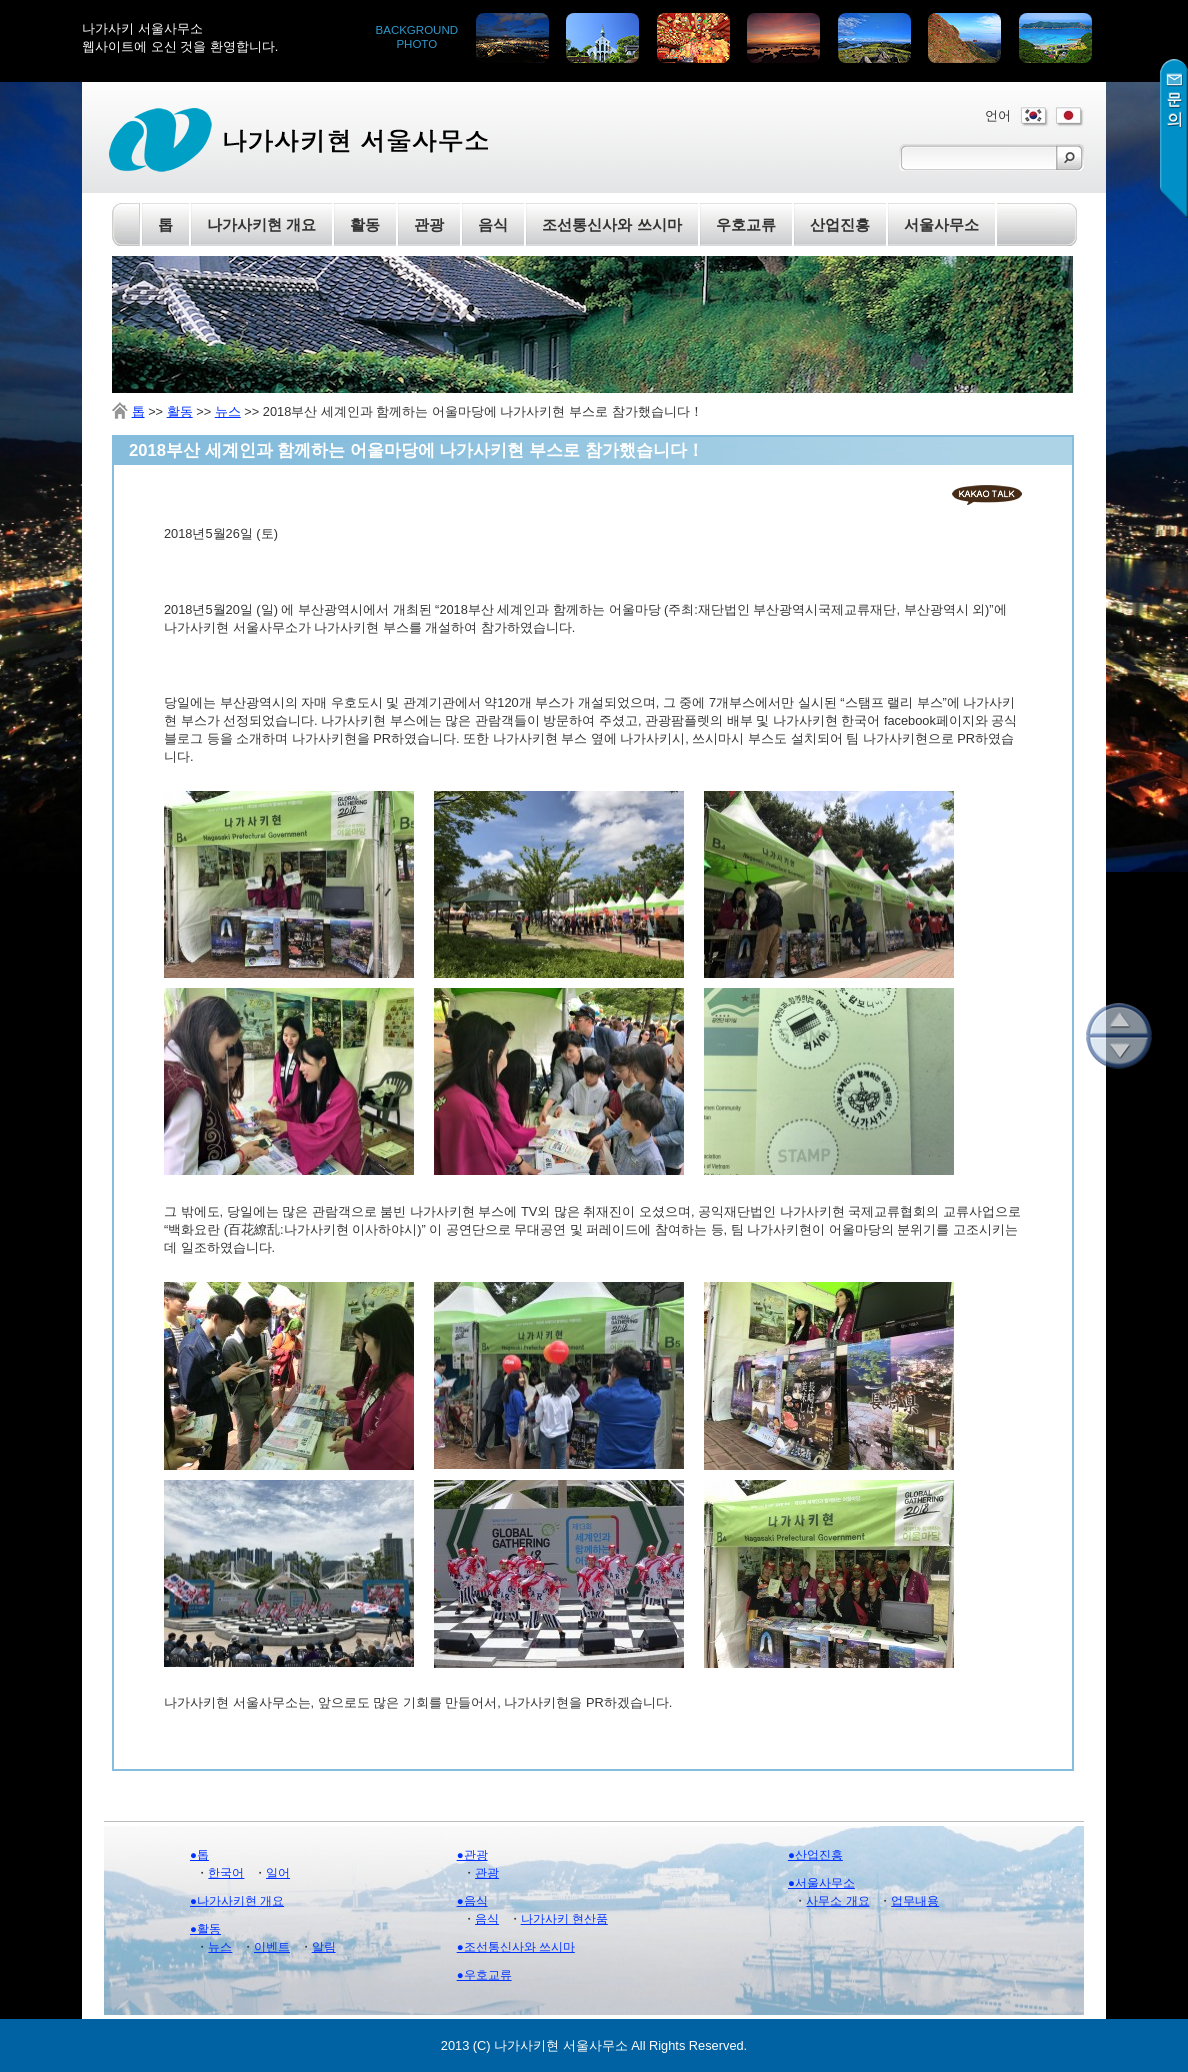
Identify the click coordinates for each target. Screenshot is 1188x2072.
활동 (180, 411)
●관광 (472, 1855)
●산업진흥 (815, 1855)
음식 (487, 1919)
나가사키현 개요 (261, 224)
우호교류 (746, 224)
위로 (1119, 1019)
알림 (324, 1947)
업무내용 (915, 1901)
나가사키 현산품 (564, 1919)
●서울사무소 (821, 1883)
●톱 (199, 1855)
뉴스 (228, 411)
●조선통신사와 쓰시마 (516, 1947)
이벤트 (272, 1947)
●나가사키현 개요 (237, 1901)
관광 (487, 1873)
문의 (1174, 138)
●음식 (472, 1901)
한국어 (226, 1873)
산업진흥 (840, 224)
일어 (278, 1873)
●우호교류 (484, 1975)
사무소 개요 (837, 1901)
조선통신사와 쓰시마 (611, 224)
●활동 (205, 1929)
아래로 (1119, 1052)
